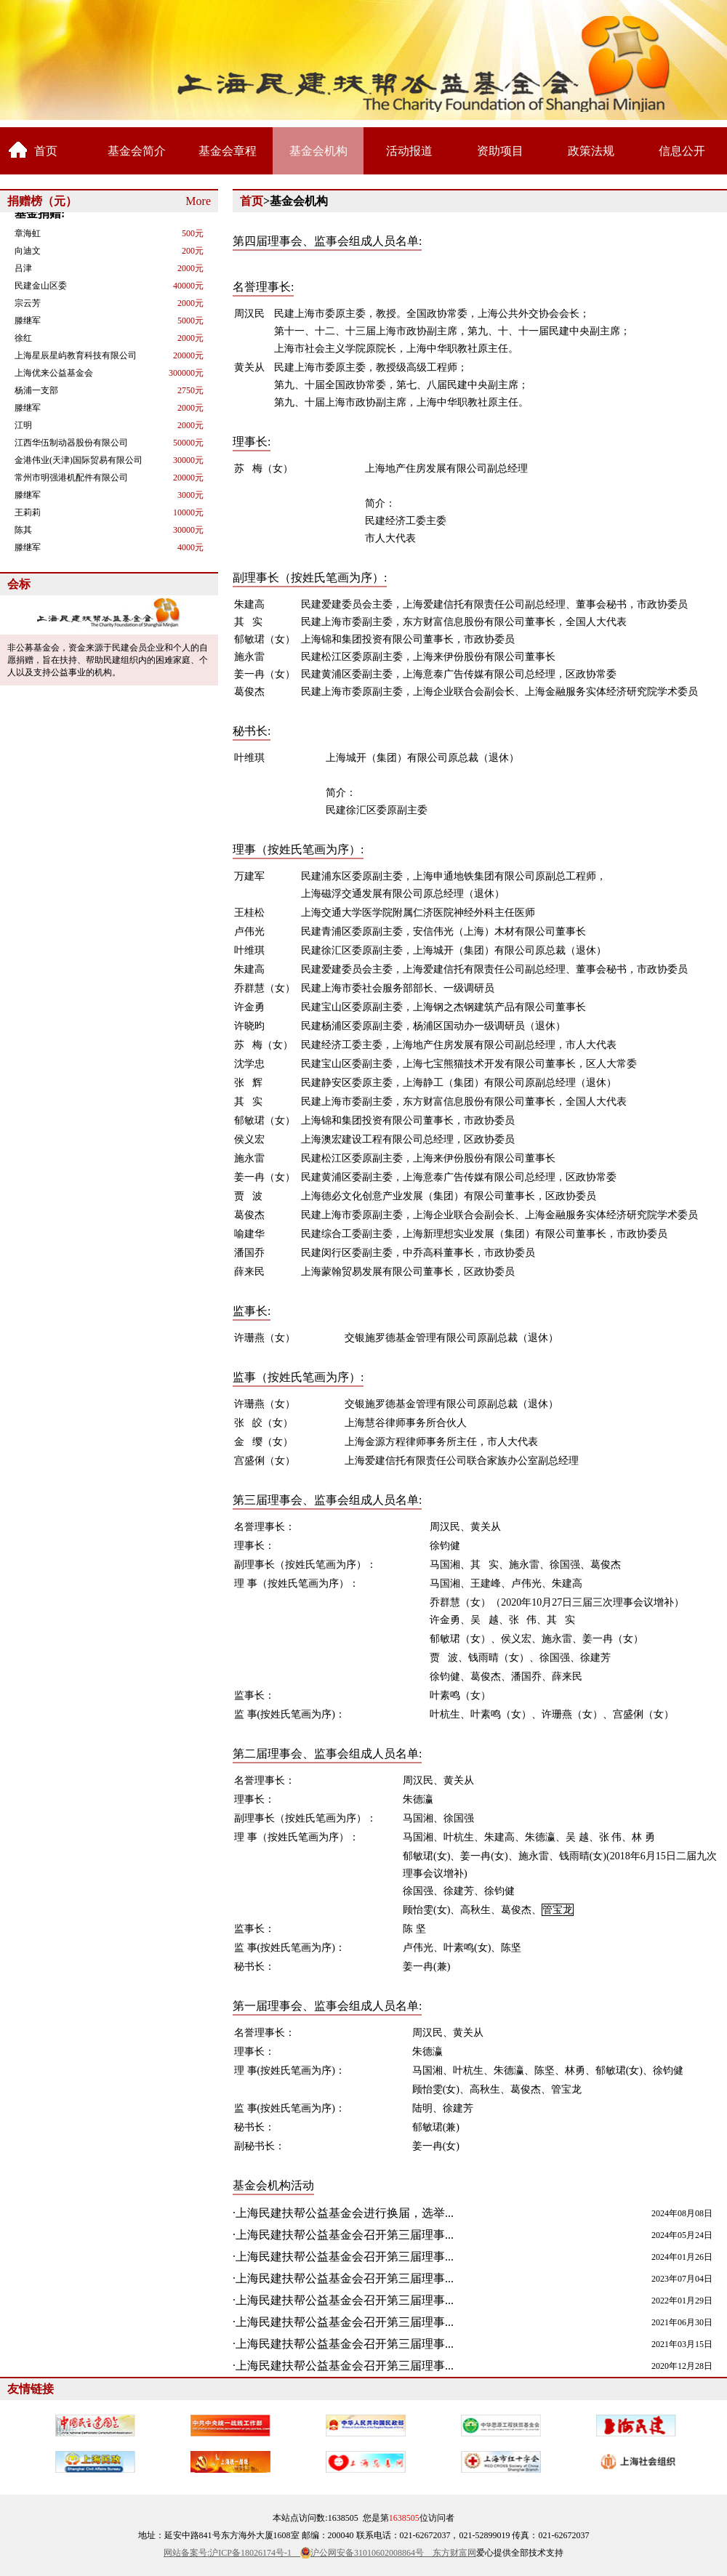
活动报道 (409, 151)
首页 (45, 151)
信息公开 (682, 151)
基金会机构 (318, 151)
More (198, 201)
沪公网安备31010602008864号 (371, 2553)
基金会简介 (137, 151)
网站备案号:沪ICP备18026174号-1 (232, 2553)
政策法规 (591, 151)
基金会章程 (227, 151)
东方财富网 (454, 2553)
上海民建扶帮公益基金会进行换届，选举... (345, 2213)
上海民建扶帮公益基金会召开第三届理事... (345, 2235)
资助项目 (500, 151)
